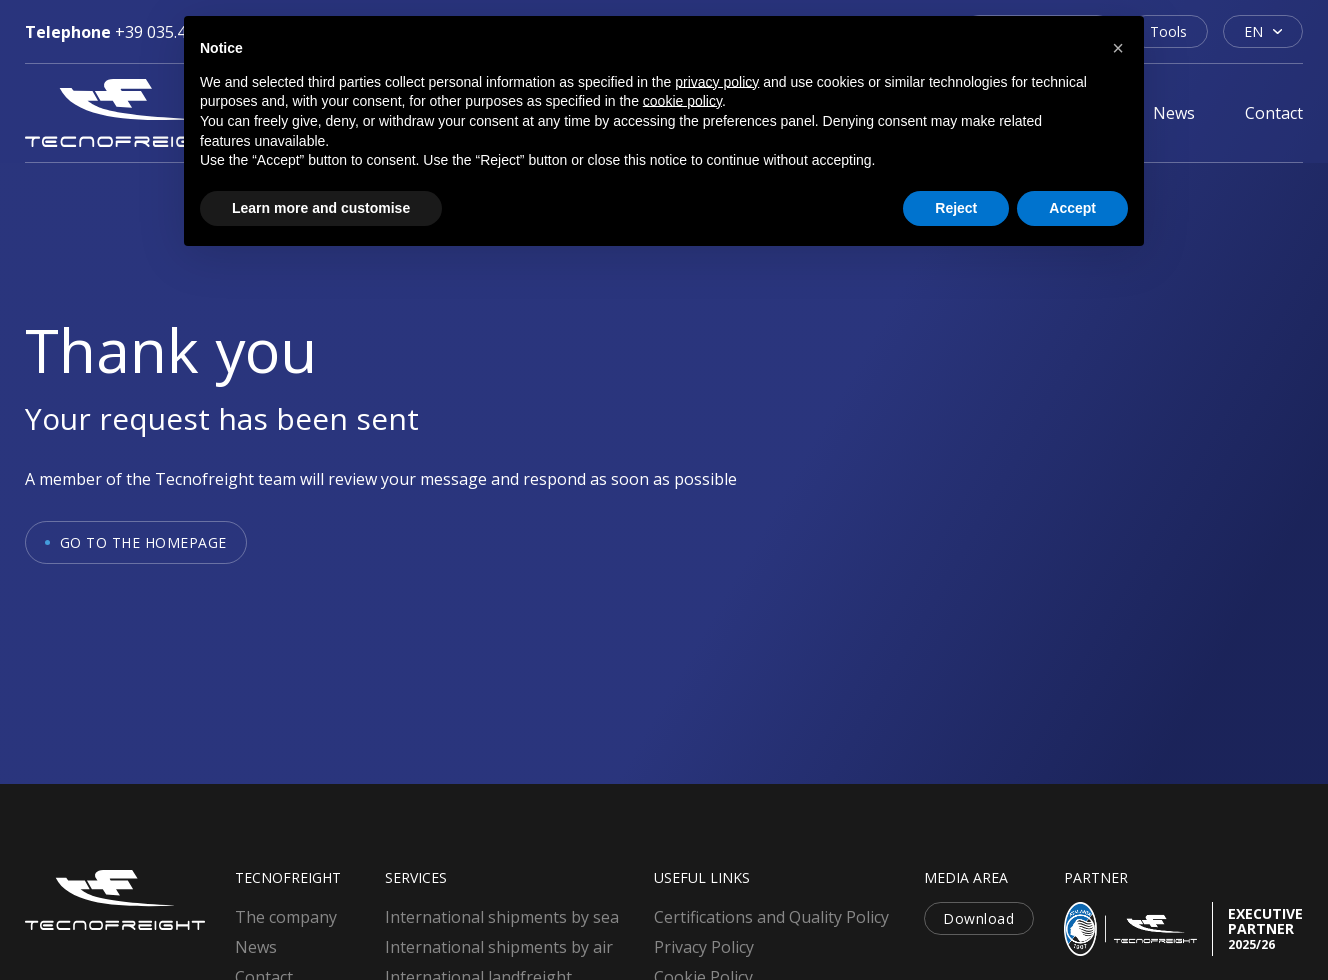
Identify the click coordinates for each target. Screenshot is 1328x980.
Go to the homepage (143, 542)
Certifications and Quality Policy (771, 917)
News (1174, 113)
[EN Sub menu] (1277, 31)
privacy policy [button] (717, 82)
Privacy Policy (704, 947)
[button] (1118, 48)
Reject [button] (956, 208)
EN (1253, 31)
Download (978, 918)
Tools (1168, 31)
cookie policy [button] (682, 101)
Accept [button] (1072, 208)
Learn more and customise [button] (321, 208)
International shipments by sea (502, 917)
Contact (1274, 113)
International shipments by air (499, 947)
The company (286, 917)
